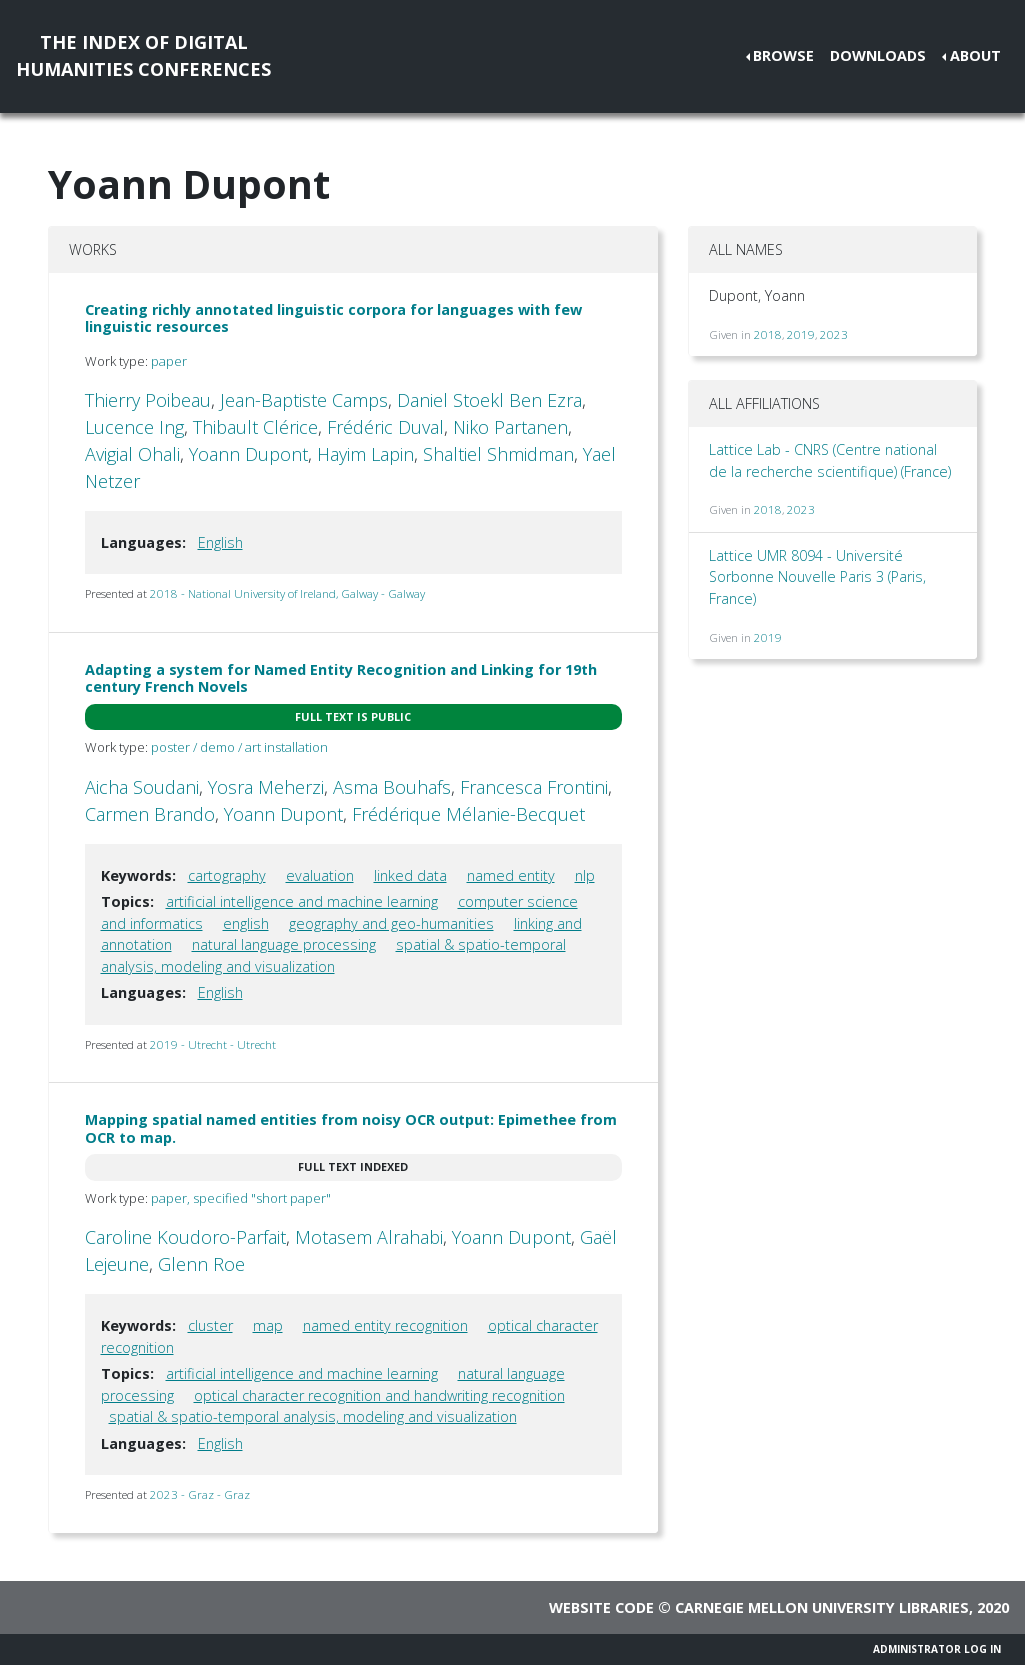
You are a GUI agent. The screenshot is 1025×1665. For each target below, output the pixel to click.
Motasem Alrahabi (369, 1237)
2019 (801, 334)
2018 (768, 334)
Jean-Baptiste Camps (304, 400)
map (268, 1325)
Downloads (878, 55)
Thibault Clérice (255, 427)
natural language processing (284, 944)
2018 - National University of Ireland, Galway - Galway (287, 593)
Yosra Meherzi (266, 787)
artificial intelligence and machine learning (302, 901)
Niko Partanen (510, 427)
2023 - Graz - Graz (200, 1494)
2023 (834, 334)
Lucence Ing (134, 427)
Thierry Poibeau (148, 400)
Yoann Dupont (248, 454)
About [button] (975, 55)
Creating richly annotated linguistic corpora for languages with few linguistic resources (333, 318)
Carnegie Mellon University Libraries (822, 1607)
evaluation (320, 875)
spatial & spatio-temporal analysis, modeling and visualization (313, 1416)
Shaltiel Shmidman (498, 454)
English (220, 542)
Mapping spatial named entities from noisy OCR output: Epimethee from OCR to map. (351, 1128)
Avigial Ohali (132, 454)
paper (169, 361)
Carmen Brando (150, 814)
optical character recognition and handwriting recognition (379, 1395)
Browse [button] (783, 55)
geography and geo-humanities (391, 923)
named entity (511, 875)
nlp (585, 875)
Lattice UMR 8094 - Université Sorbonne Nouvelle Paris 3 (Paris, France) (817, 577)
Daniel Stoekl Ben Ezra (489, 400)
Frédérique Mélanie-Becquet (468, 814)
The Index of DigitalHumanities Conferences (143, 55)
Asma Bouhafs (392, 787)
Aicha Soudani (142, 787)
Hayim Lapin (365, 454)
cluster (210, 1325)
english (246, 923)
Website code (601, 1607)
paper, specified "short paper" (241, 1198)
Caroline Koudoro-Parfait (185, 1237)
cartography (227, 875)
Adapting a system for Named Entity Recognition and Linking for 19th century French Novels (341, 678)
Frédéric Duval (385, 427)
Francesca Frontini (534, 787)
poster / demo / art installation (239, 747)
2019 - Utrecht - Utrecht (213, 1044)
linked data (410, 875)
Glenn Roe (201, 1264)
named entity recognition (385, 1325)
